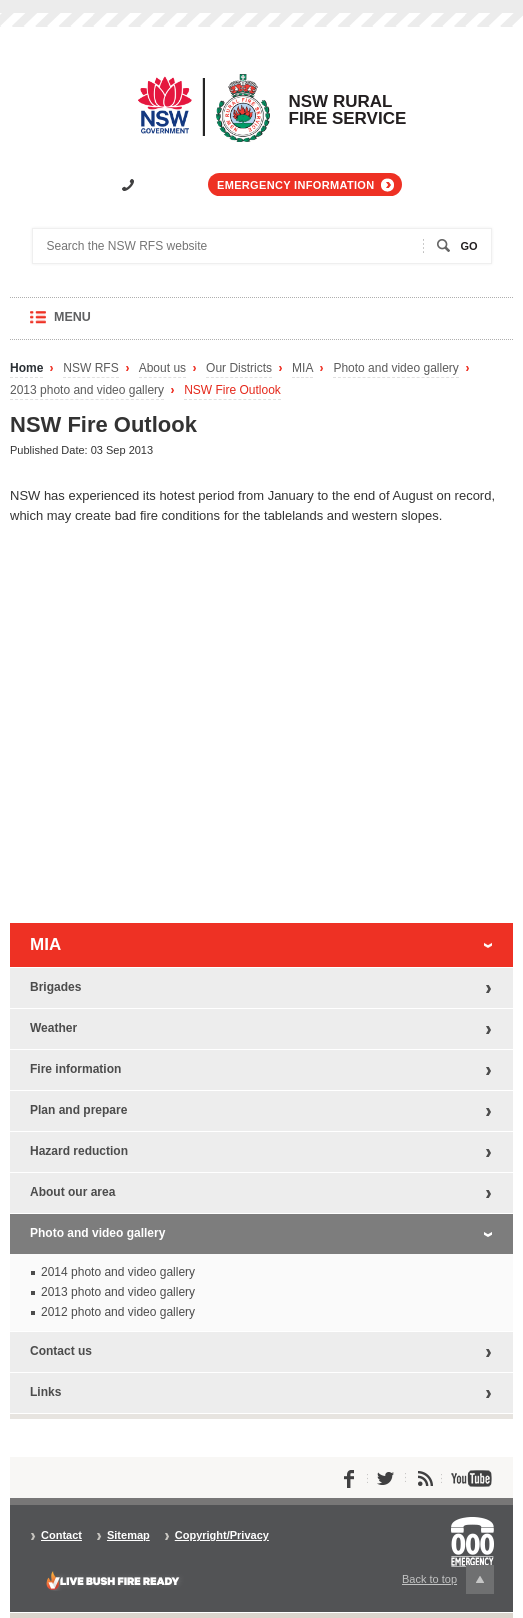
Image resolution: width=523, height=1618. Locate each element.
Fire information (75, 1069)
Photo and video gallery (395, 368)
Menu (91, 324)
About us (162, 368)
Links (45, 1392)
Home (26, 368)
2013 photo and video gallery (87, 390)
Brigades (55, 987)
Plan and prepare (78, 1110)
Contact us (61, 1351)
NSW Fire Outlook (232, 390)
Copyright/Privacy (222, 1535)
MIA (302, 368)
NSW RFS (90, 368)
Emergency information (295, 185)
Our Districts (239, 368)
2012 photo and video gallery (118, 1312)
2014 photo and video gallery (118, 1272)
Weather (53, 1028)
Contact (61, 1535)
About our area (72, 1192)
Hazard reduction (79, 1151)
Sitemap (128, 1535)
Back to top (448, 1579)
